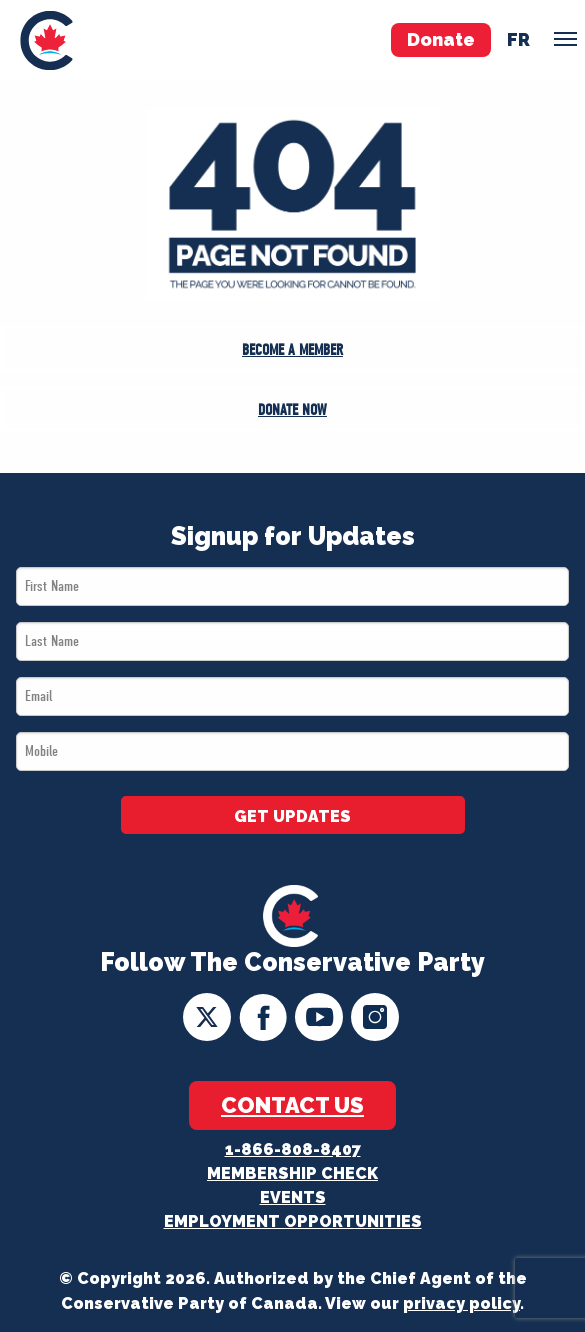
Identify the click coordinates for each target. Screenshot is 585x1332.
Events (293, 1197)
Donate (441, 39)
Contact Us (292, 1105)
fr (518, 39)
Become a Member (292, 350)
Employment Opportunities (293, 1221)
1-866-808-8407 (293, 1149)
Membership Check (292, 1173)
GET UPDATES (292, 816)
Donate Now (292, 410)
